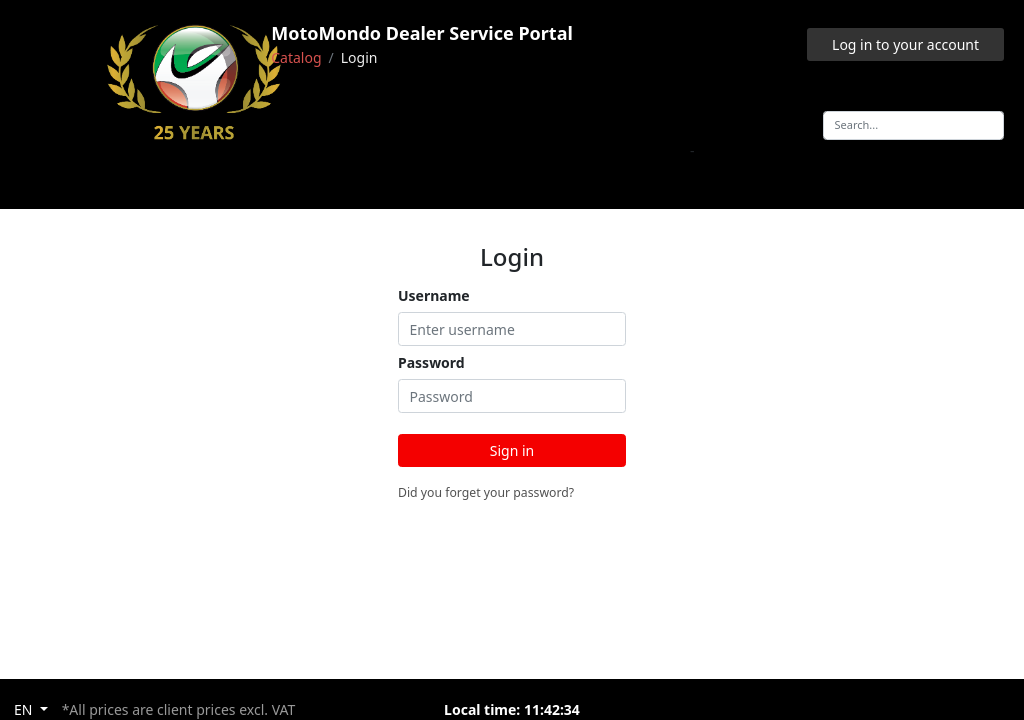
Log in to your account (905, 44)
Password (431, 362)
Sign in (512, 450)
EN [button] (25, 709)
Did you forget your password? (486, 492)
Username (434, 295)
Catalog (296, 57)
